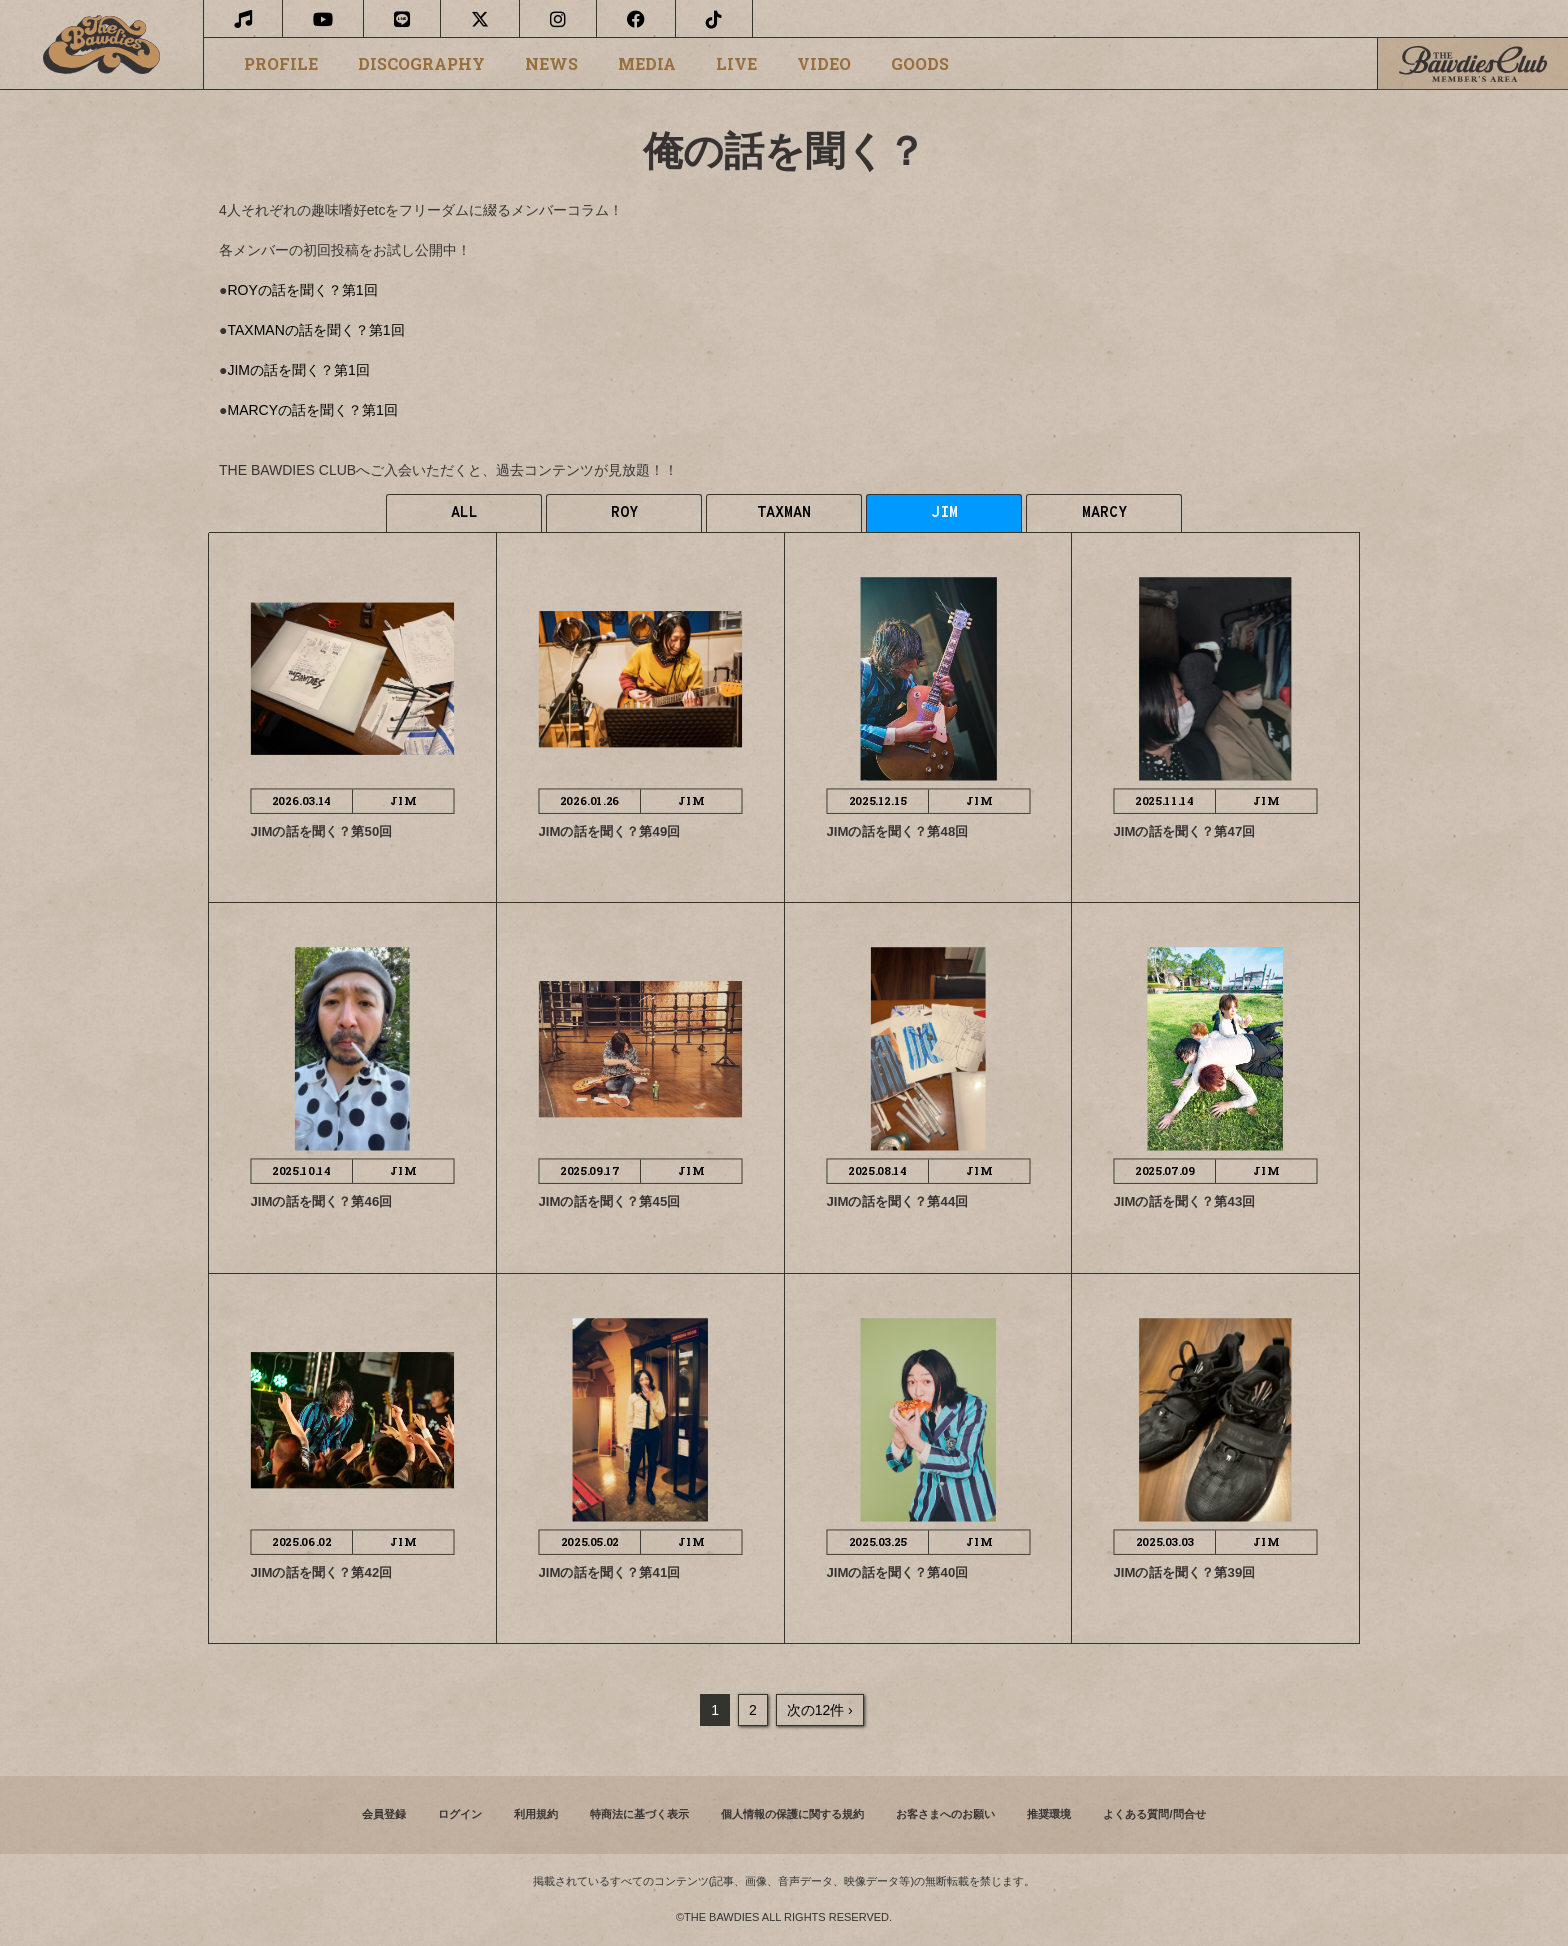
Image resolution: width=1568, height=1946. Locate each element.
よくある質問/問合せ (1154, 1814)
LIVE (736, 64)
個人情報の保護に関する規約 (792, 1814)
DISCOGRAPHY (421, 64)
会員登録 (384, 1814)
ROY (624, 513)
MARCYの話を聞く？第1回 (312, 410)
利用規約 (536, 1814)
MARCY (1104, 513)
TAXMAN (784, 513)
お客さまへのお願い (945, 1814)
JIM (944, 513)
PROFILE (281, 64)
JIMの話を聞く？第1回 (298, 370)
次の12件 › (820, 1710)
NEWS (551, 64)
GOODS (920, 64)
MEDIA (647, 64)
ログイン (460, 1814)
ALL (464, 513)
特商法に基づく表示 (639, 1814)
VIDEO (824, 64)
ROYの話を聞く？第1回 (302, 290)
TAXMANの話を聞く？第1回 (315, 330)
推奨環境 (1049, 1814)
